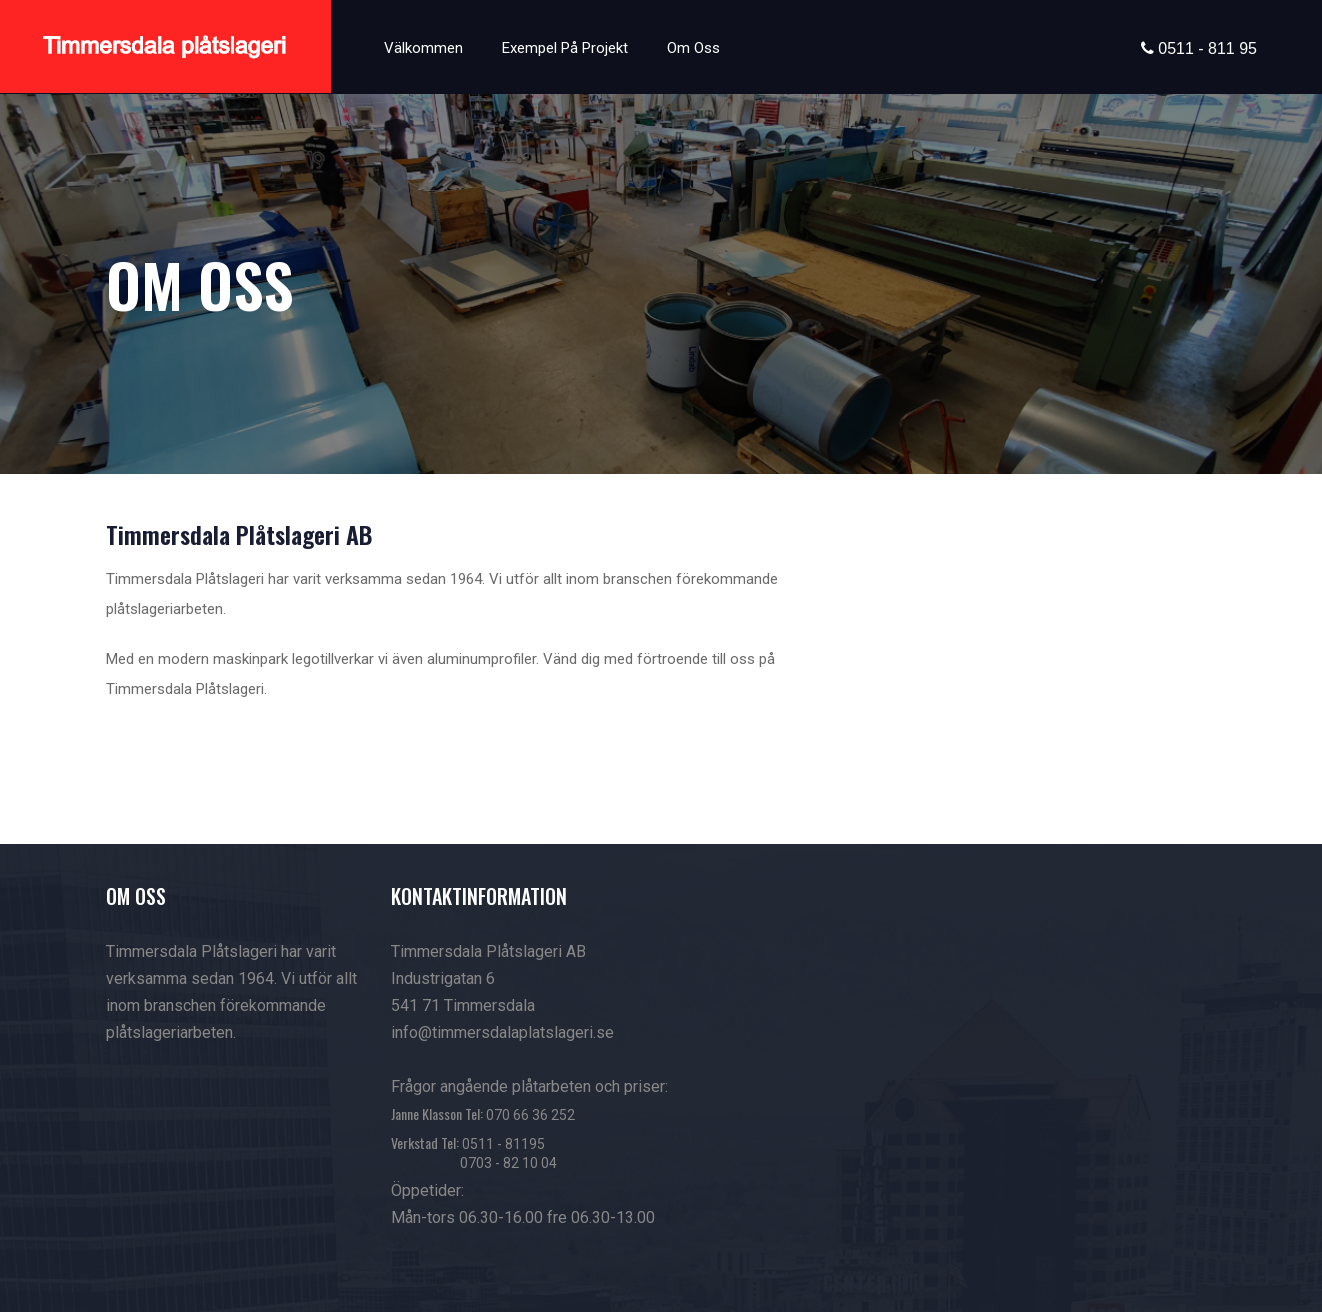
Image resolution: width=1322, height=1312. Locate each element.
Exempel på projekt (565, 48)
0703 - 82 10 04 (508, 1163)
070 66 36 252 (530, 1115)
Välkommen (423, 48)
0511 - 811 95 (1205, 48)
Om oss (693, 48)
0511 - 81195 (503, 1144)
